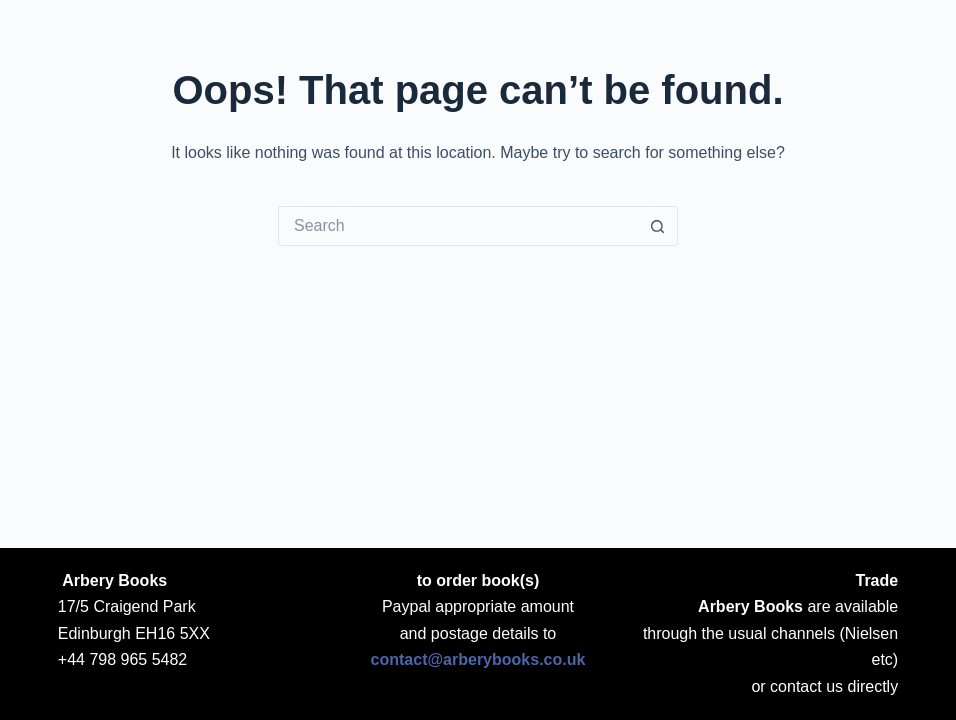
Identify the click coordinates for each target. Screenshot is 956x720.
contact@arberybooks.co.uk (478, 659)
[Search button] (658, 226)
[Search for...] (458, 226)
